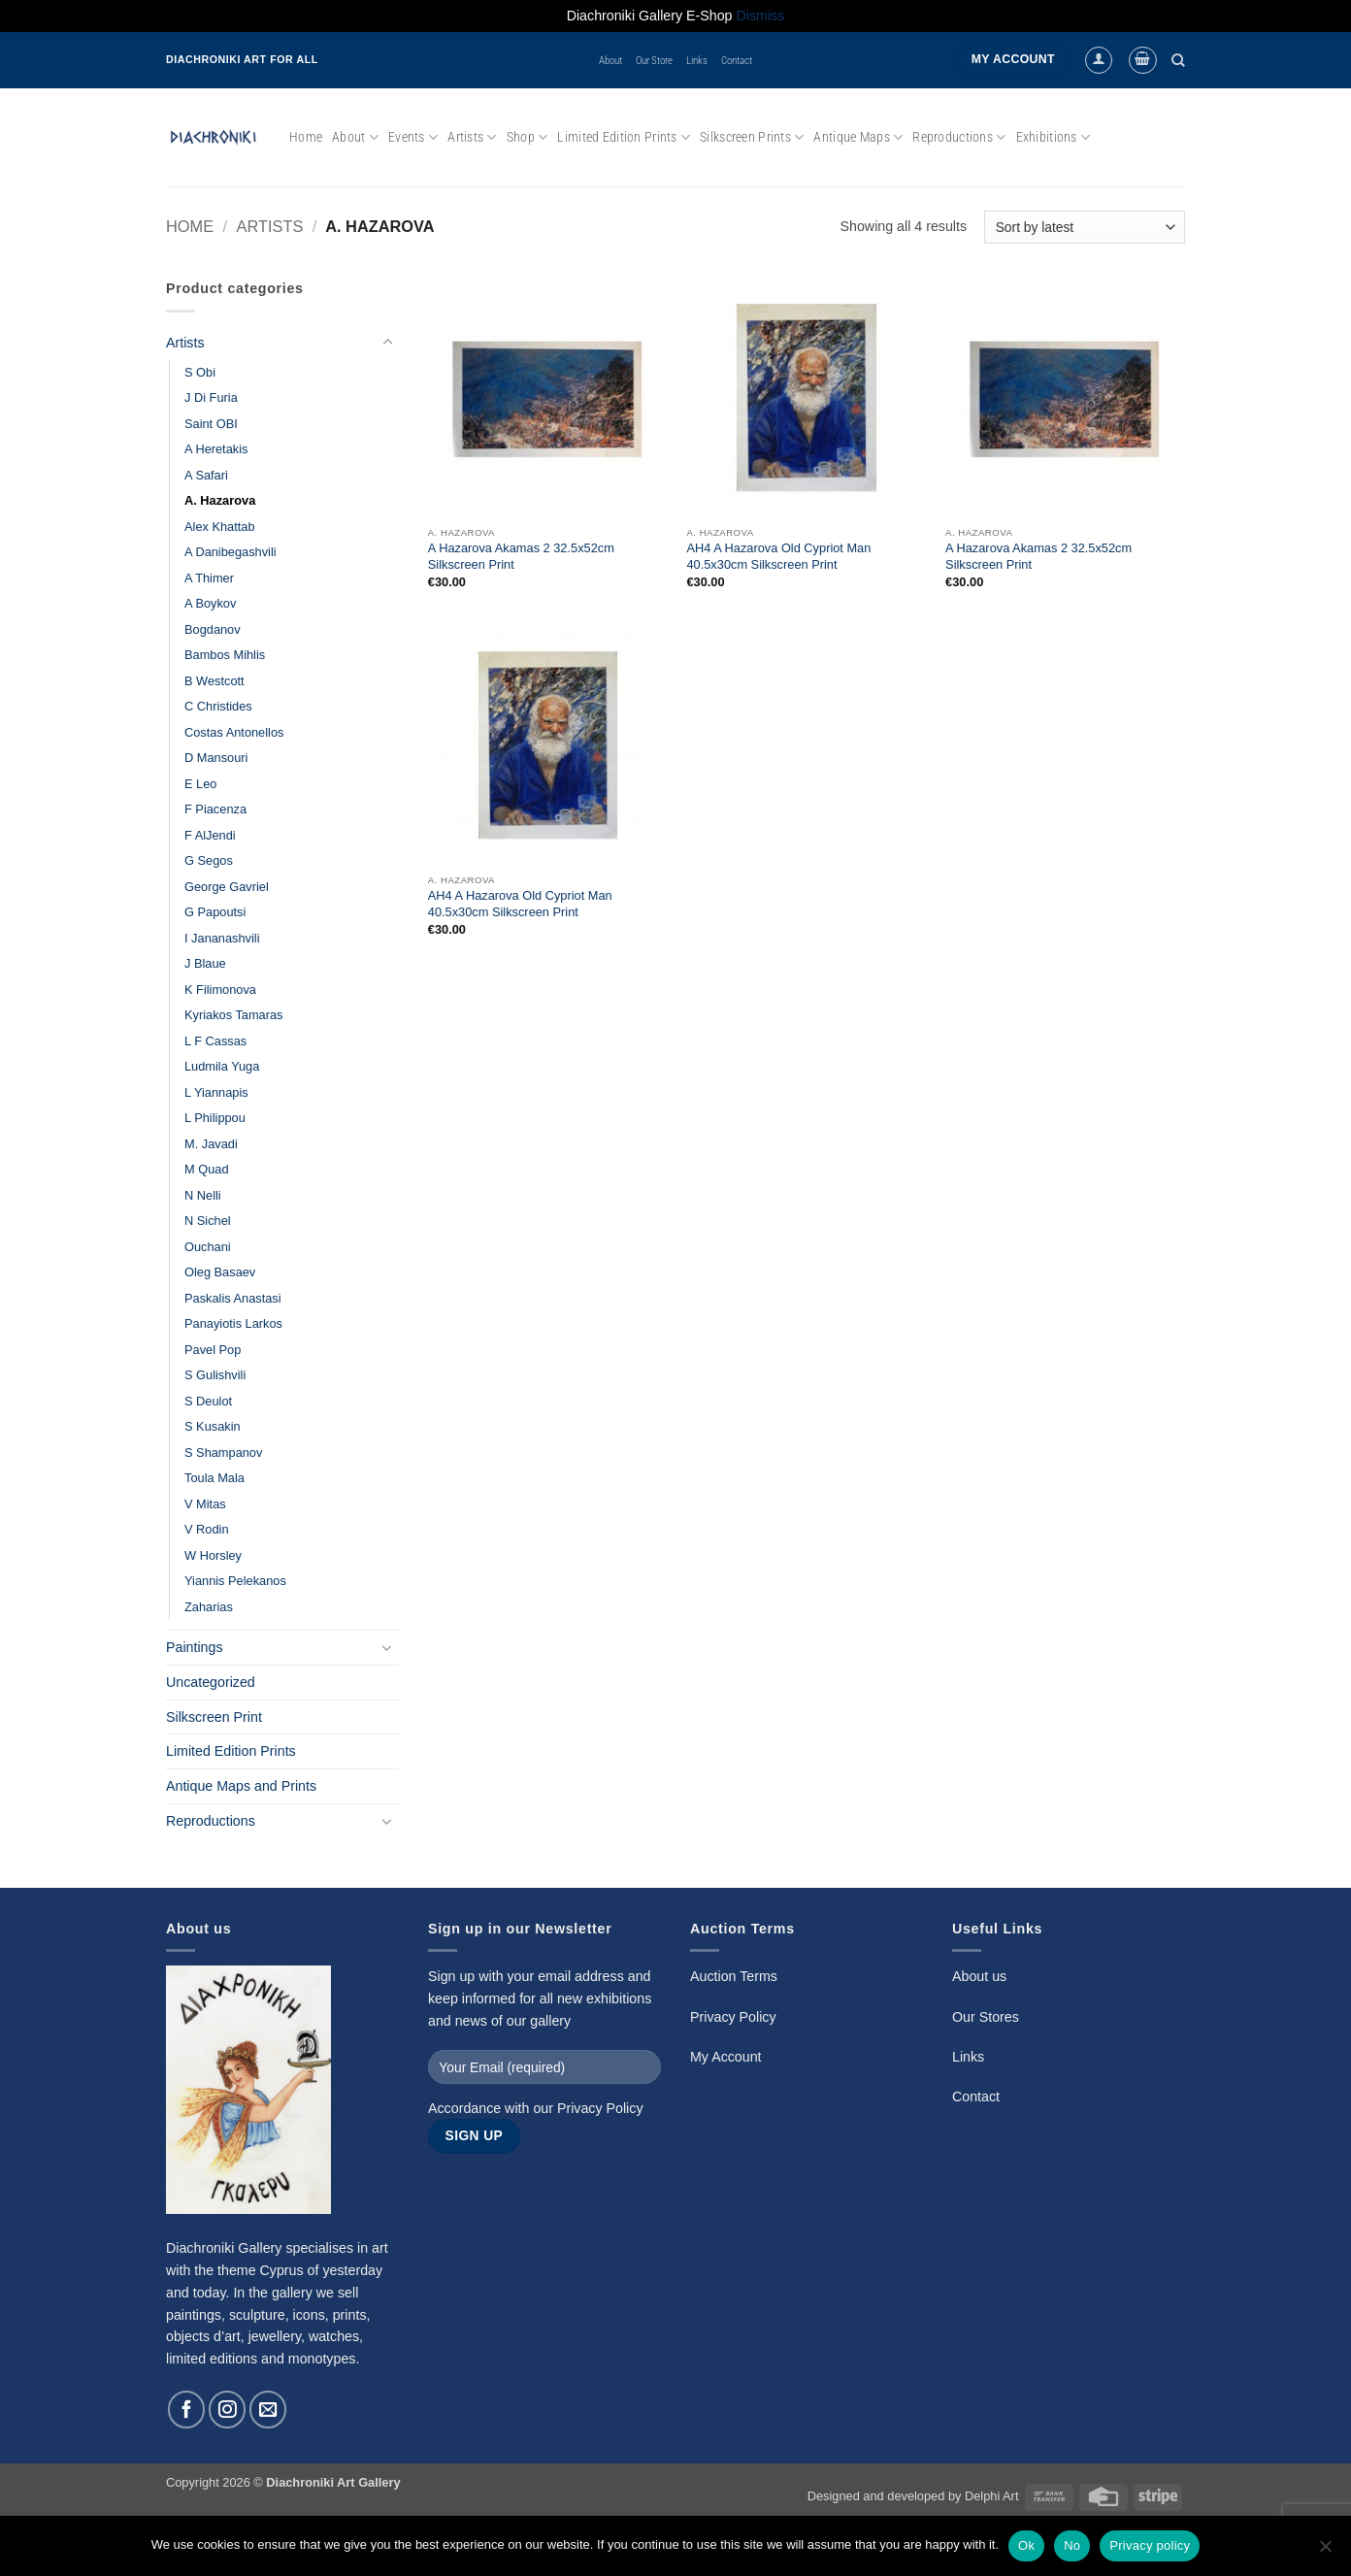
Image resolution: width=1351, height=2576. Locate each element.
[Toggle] (387, 342)
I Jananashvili (222, 938)
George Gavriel (226, 886)
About (610, 60)
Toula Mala (214, 1477)
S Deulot (208, 1401)
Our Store (654, 60)
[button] (1098, 60)
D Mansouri (215, 757)
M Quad (206, 1169)
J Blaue (205, 963)
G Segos (208, 860)
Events (413, 137)
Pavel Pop (212, 1349)
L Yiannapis (216, 1092)
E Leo (200, 783)
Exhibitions (1053, 137)
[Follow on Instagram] (227, 2409)
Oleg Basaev (219, 1272)
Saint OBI (211, 423)
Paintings (194, 1647)
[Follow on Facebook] (186, 2409)
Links (697, 60)
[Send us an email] (267, 2409)
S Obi (199, 372)
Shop (527, 137)
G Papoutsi (215, 912)
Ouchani (207, 1246)
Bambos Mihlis (224, 654)
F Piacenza (215, 809)
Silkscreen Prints (752, 137)
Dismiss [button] (761, 15)
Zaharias (208, 1607)
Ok (1026, 2545)
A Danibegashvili (230, 552)
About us (979, 1976)
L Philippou (215, 1117)
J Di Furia (211, 397)
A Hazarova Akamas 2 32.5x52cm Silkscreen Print (521, 556)
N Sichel (207, 1220)
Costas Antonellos (233, 732)
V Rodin (206, 1529)
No (1072, 2545)
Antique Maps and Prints (241, 1786)
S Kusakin (212, 1426)
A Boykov (210, 603)
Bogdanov (212, 629)
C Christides (218, 706)
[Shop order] (1084, 228)
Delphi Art (991, 2496)
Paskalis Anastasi (232, 1298)
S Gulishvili (215, 1375)
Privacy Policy (600, 2108)
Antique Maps (858, 137)
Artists (471, 137)
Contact (736, 60)
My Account (726, 2056)
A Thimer (209, 578)
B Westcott (214, 681)
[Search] (1178, 60)
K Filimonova (220, 989)
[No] (1324, 2551)
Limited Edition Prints (623, 137)
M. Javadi (211, 1144)
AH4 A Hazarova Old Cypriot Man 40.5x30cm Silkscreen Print (778, 556)
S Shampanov (223, 1452)
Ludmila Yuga (221, 1066)
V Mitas (205, 1504)
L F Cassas (215, 1041)
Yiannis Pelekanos (235, 1580)
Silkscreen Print (214, 1717)
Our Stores (985, 2017)
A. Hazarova (219, 500)
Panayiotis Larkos (233, 1323)
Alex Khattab (219, 526)
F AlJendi (210, 835)
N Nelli (202, 1195)
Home (305, 137)
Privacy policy (1149, 2545)
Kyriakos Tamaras (233, 1014)
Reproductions (958, 137)
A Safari (206, 475)
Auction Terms (733, 1976)
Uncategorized (210, 1682)
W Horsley (213, 1555)
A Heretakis (215, 449)
